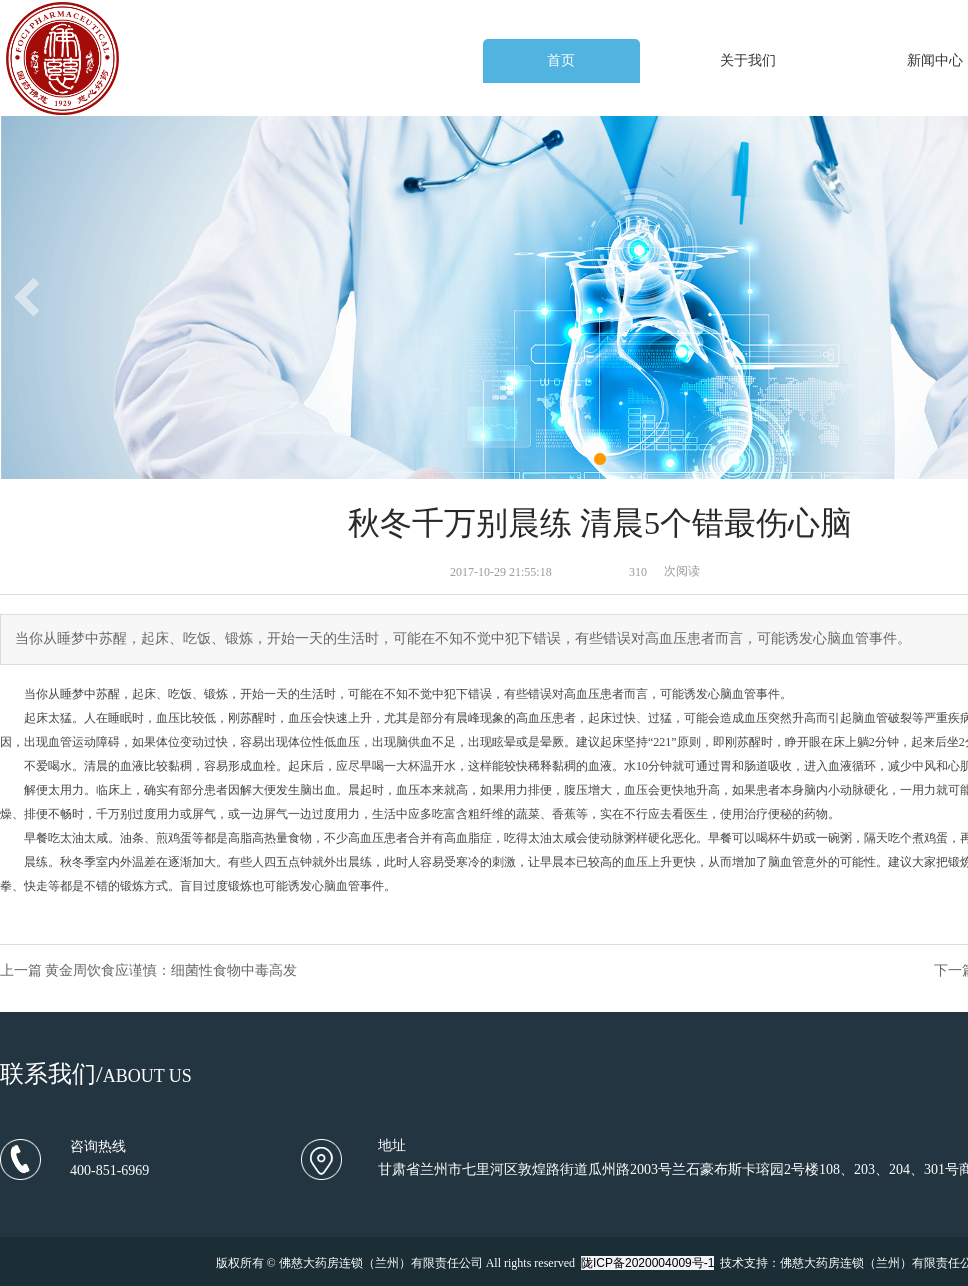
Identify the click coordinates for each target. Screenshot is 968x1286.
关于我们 (748, 60)
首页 (561, 60)
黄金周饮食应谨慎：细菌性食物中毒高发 (171, 970)
